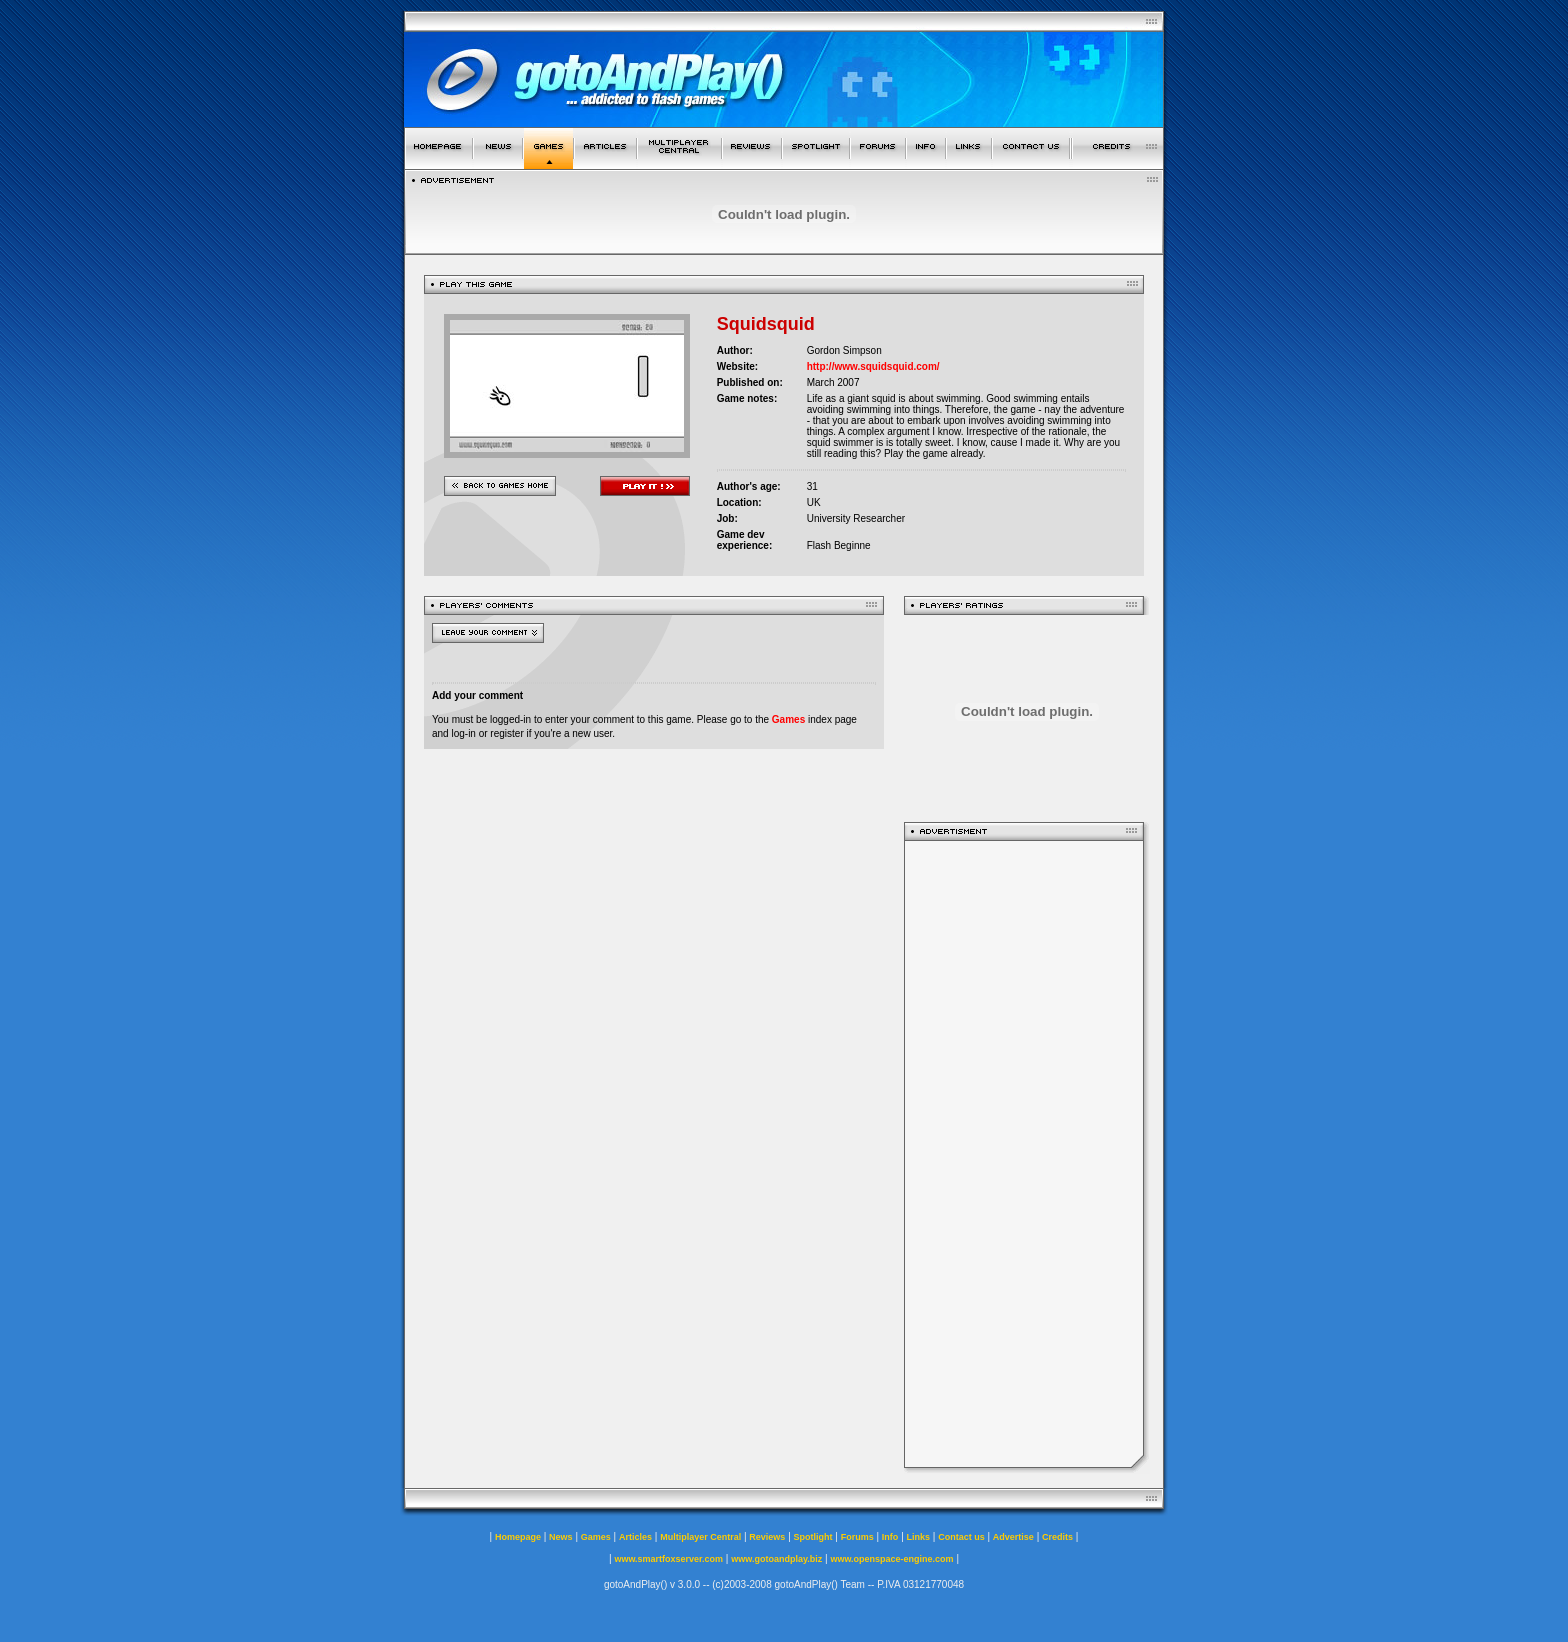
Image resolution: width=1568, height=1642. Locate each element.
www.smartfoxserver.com (668, 1559)
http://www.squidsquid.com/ (873, 366)
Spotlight (813, 1537)
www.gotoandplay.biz (776, 1559)
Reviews (767, 1537)
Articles (635, 1537)
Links (919, 1537)
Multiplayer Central (700, 1537)
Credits (1057, 1537)
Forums (857, 1537)
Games (788, 719)
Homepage (518, 1537)
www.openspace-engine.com (891, 1559)
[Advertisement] (1024, 1154)
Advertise (1013, 1537)
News (561, 1537)
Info (890, 1537)
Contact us (961, 1537)
